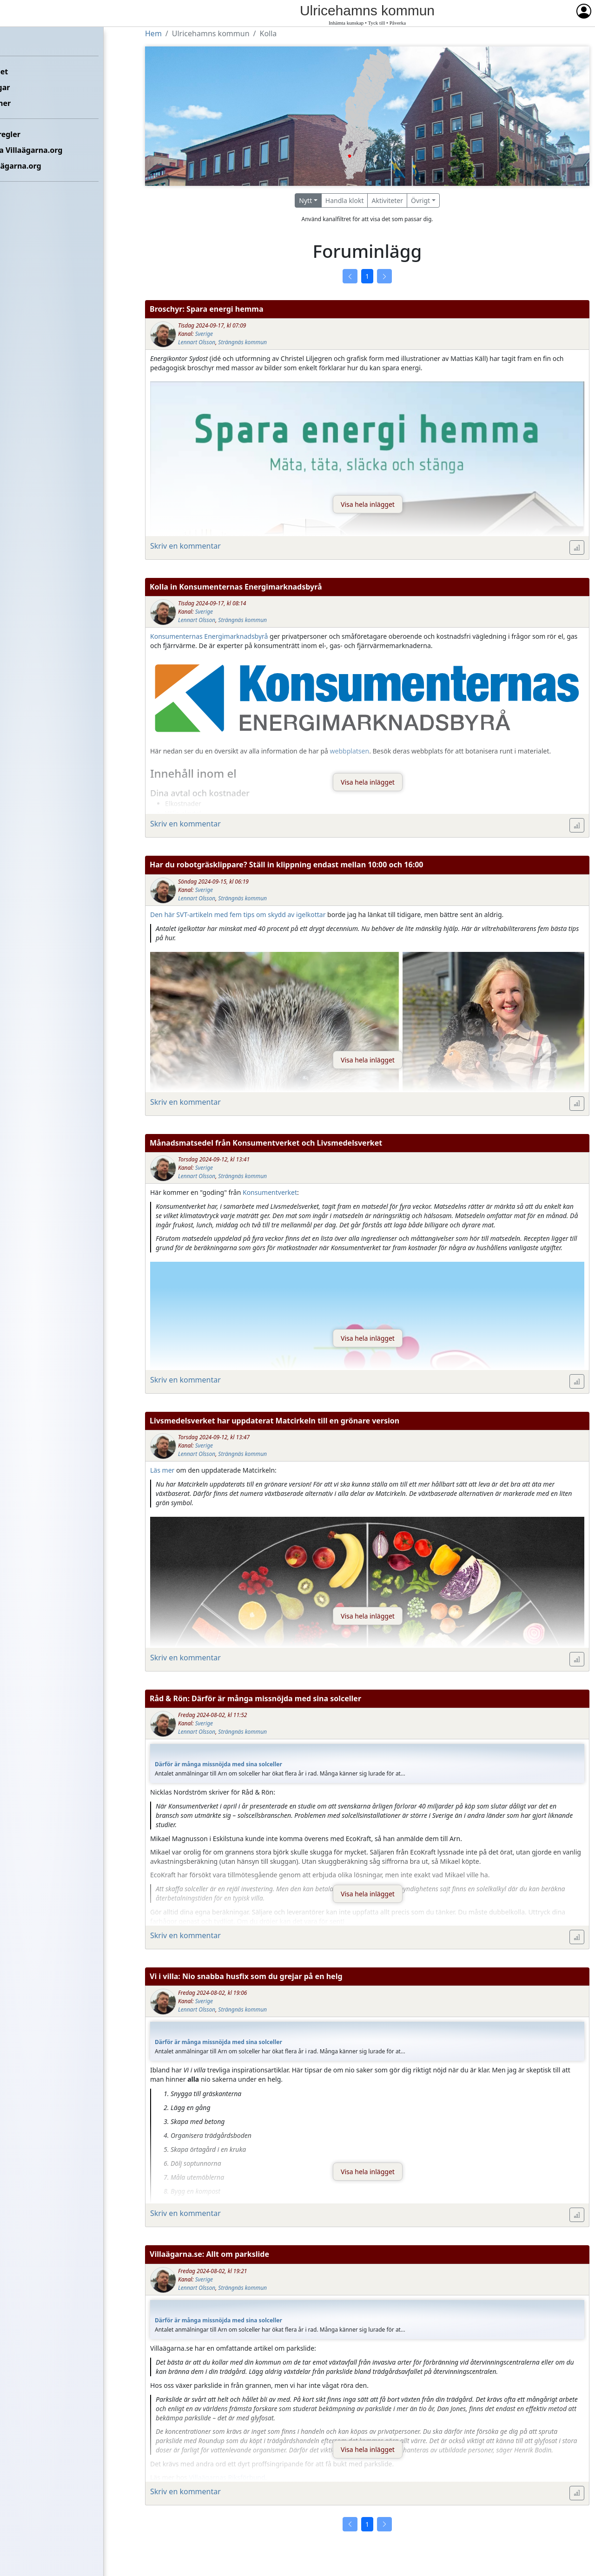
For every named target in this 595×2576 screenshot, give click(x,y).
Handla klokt (344, 200)
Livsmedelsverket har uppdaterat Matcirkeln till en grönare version (274, 1421)
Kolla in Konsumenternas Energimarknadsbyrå (236, 587)
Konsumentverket (270, 1192)
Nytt (305, 200)
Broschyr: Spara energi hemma (206, 309)
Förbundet (24, 71)
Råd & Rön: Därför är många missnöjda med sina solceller (255, 1698)
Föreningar (25, 87)
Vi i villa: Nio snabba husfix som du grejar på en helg (246, 1976)
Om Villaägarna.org (41, 166)
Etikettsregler (30, 134)
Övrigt (420, 200)
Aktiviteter (387, 200)
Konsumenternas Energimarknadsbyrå (209, 636)
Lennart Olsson (196, 342)
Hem (13, 40)
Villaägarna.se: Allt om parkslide (209, 2254)
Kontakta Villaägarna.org (51, 150)
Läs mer (162, 1470)
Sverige (204, 334)
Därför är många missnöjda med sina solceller (218, 1764)
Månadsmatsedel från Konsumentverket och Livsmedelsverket (266, 1143)
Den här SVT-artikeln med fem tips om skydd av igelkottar (237, 914)
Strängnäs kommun (242, 342)
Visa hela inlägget (368, 504)
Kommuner (25, 103)
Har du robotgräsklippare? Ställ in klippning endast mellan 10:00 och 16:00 (286, 864)
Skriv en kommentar (185, 546)
